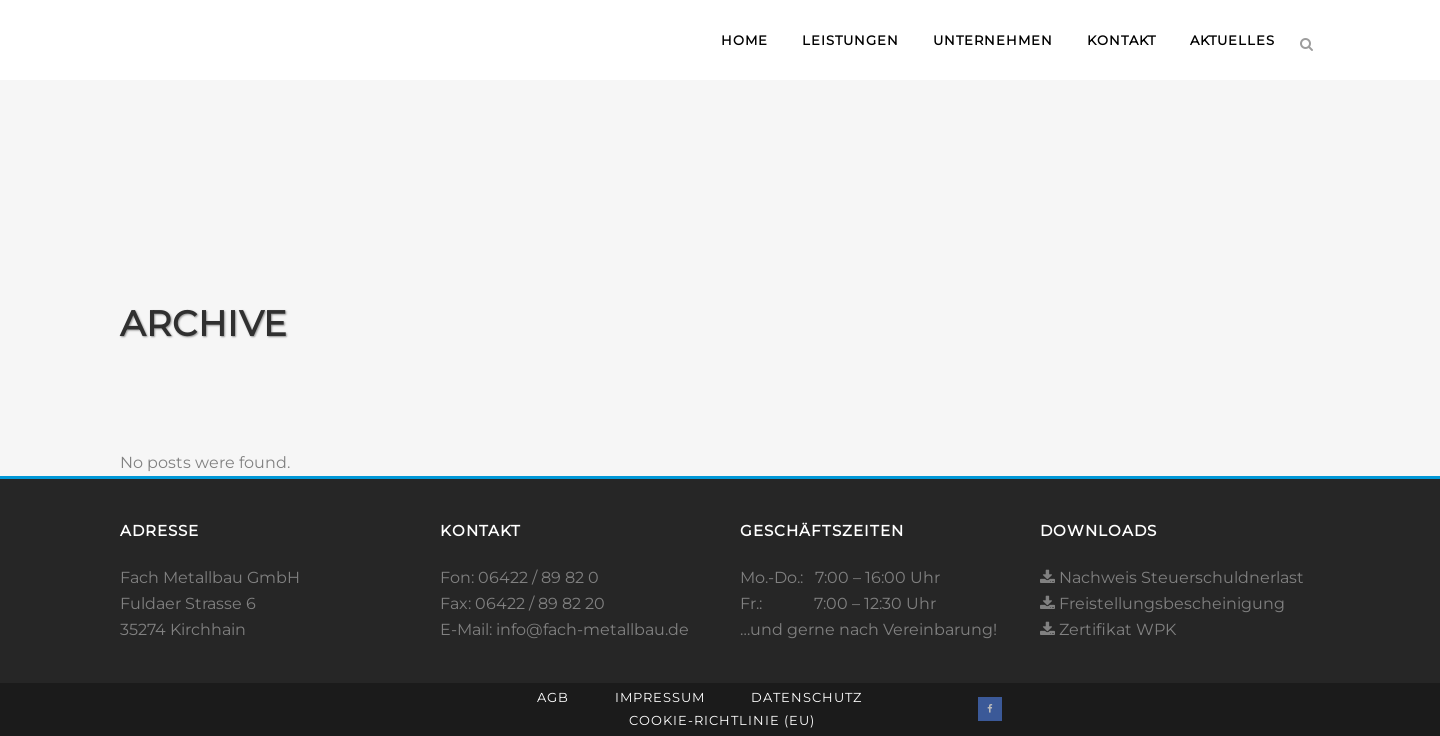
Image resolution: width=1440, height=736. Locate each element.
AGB (553, 697)
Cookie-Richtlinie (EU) (722, 720)
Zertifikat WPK (1108, 629)
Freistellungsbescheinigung (1162, 603)
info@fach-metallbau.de (592, 629)
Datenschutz (806, 697)
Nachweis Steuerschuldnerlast (1172, 577)
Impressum (660, 697)
